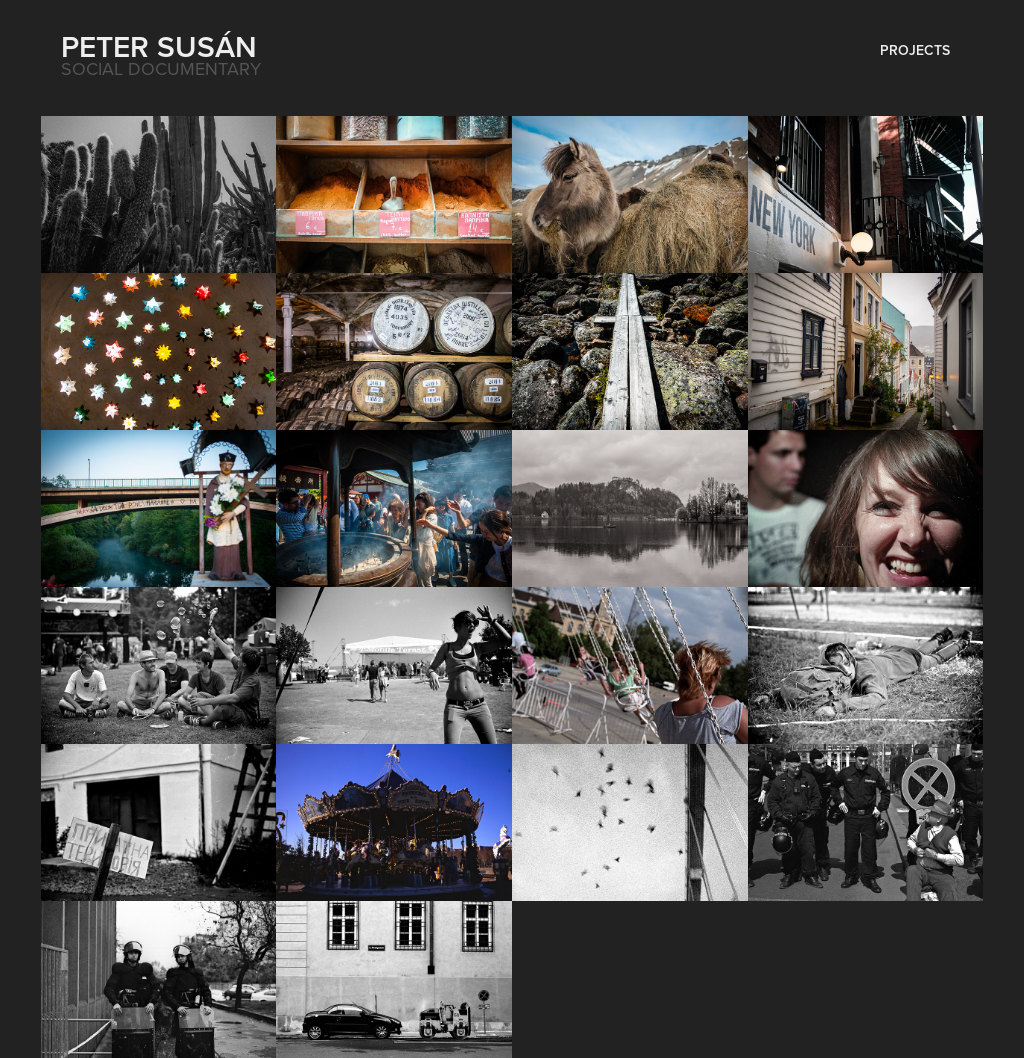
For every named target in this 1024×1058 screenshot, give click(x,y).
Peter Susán (159, 46)
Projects (915, 50)
